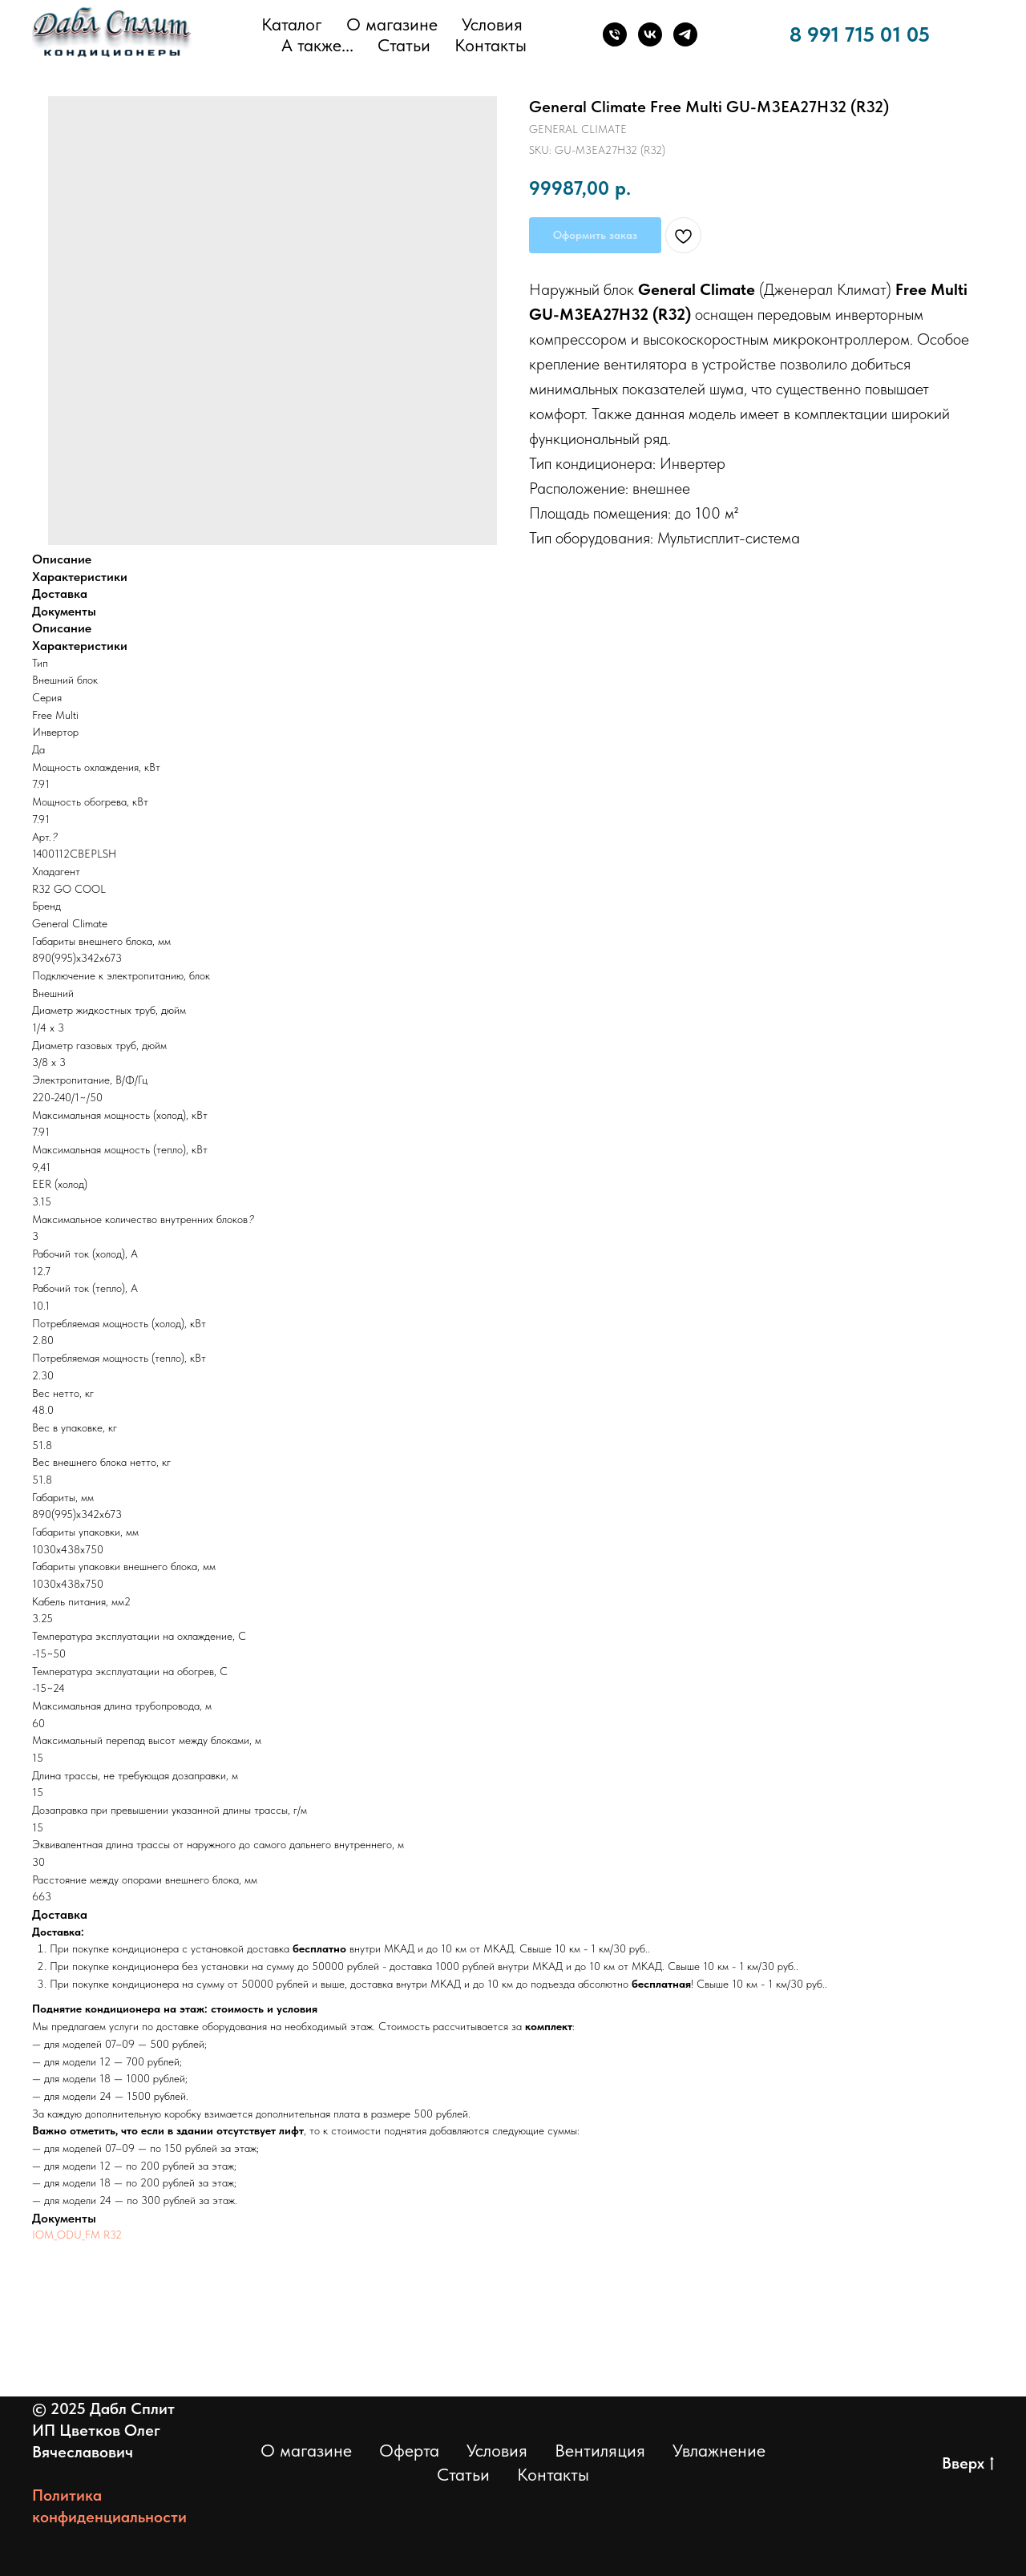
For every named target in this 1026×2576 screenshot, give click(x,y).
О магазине (392, 24)
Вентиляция (600, 2450)
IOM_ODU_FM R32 (77, 2234)
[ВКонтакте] (650, 34)
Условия (492, 24)
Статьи (404, 44)
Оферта (409, 2450)
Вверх (968, 2463)
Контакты (490, 44)
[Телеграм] (685, 34)
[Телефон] (615, 34)
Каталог (291, 24)
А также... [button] (317, 44)
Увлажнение (719, 2450)
